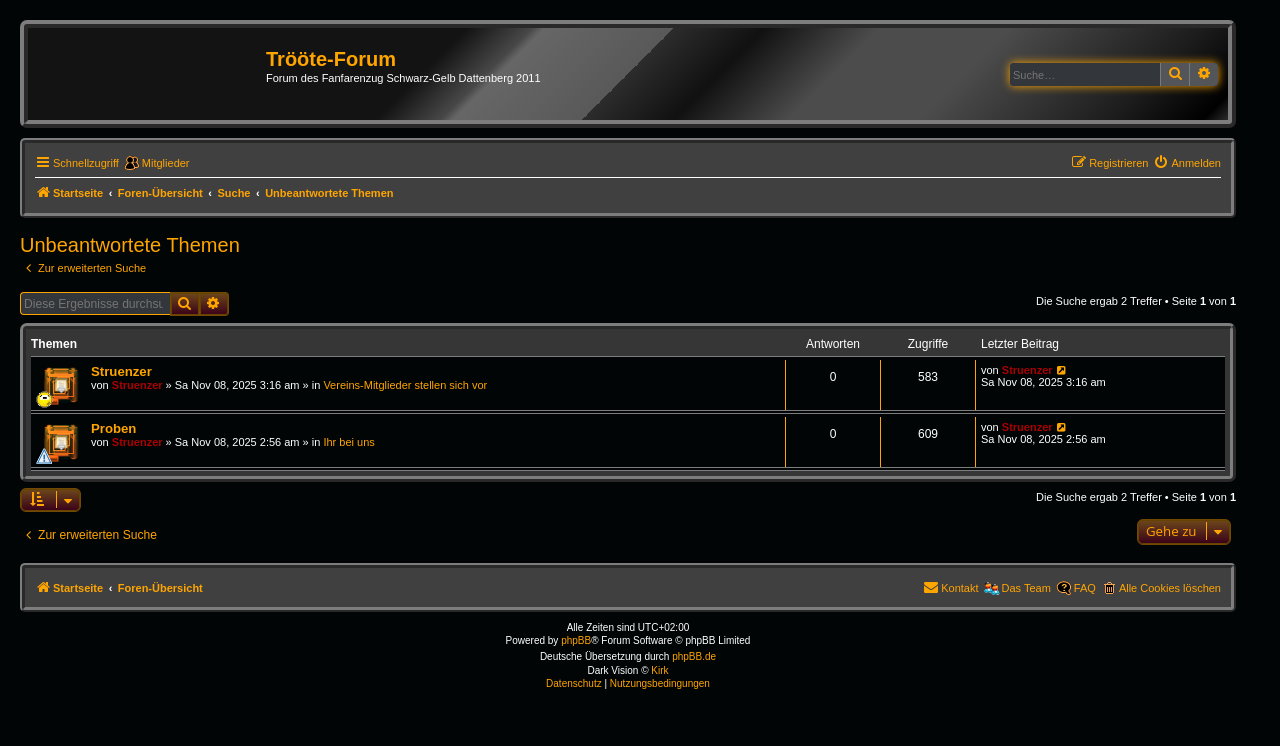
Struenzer (121, 371)
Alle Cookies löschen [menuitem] (1170, 588)
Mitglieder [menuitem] (166, 163)
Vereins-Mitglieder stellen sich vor (405, 385)
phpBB (576, 640)
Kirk (659, 670)
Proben (113, 428)
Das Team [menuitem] (1026, 588)
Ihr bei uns (348, 442)
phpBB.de (694, 656)
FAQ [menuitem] (1085, 588)
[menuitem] (1187, 163)
